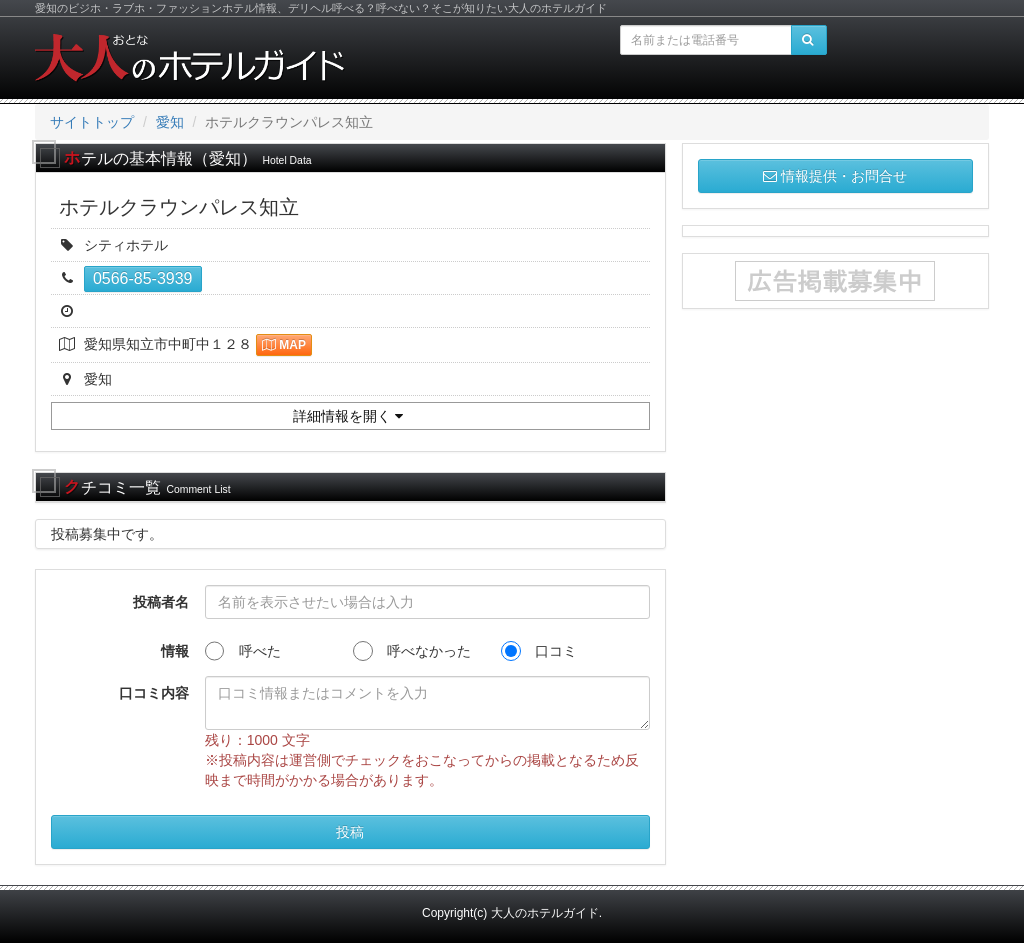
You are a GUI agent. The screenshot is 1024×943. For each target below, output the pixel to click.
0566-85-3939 (143, 278)
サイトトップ (92, 122)
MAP (284, 345)
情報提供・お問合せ (835, 176)
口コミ (539, 651)
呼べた (243, 651)
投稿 (350, 832)
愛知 (170, 122)
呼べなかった (412, 651)
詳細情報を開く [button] (348, 416)
